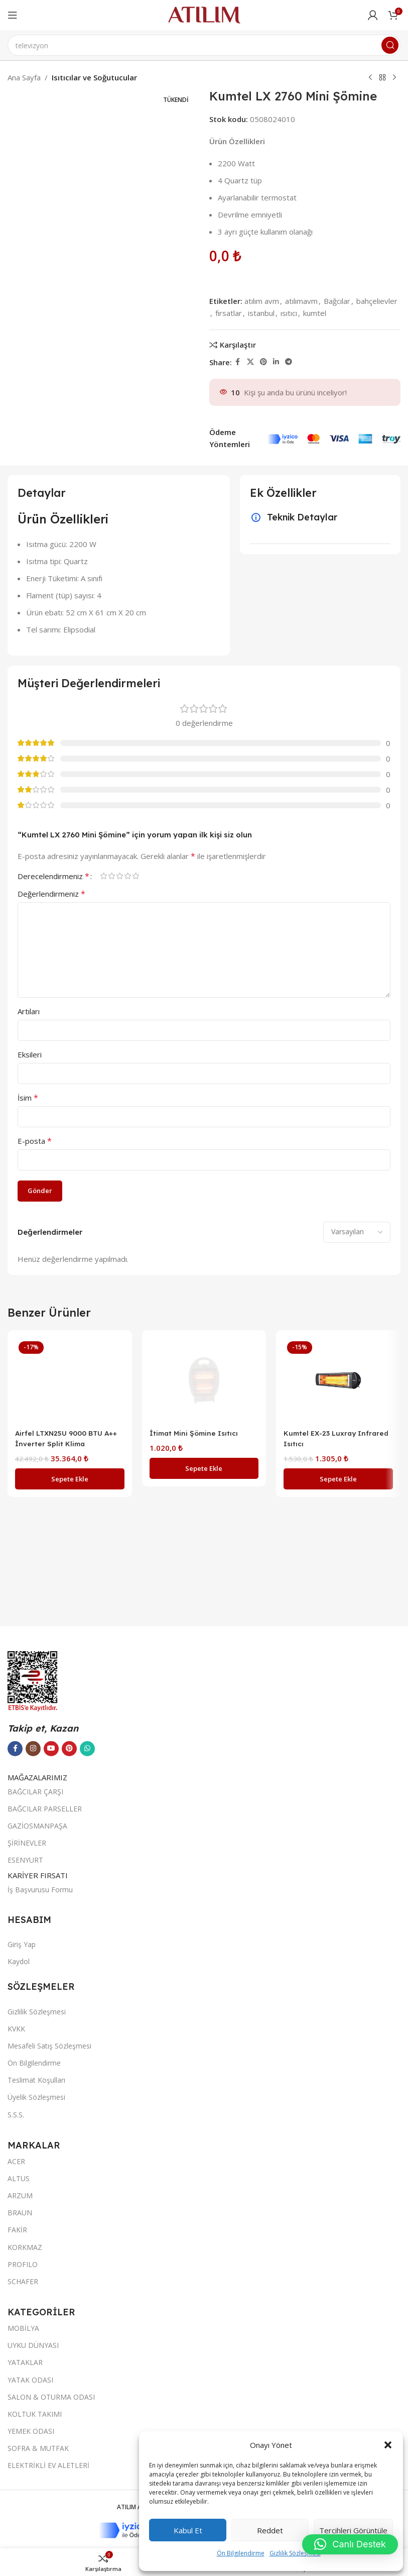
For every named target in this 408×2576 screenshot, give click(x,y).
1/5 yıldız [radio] (103, 876)
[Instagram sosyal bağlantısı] (33, 2337)
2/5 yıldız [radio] (111, 876)
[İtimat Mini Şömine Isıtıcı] (204, 1714)
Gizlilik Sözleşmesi (295, 2553)
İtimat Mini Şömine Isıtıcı (196, 2101)
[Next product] (394, 78)
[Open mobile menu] (13, 15)
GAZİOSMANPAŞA (37, 2415)
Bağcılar (337, 301)
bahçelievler (376, 301)
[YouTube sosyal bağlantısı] (51, 2337)
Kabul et (188, 2530)
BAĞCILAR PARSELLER (45, 2398)
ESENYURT (25, 2449)
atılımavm (301, 301)
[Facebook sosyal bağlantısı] (238, 362)
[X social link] (250, 362)
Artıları (29, 1011)
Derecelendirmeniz (53, 876)
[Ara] (204, 45)
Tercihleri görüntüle (353, 2530)
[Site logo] (204, 14)
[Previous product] (370, 78)
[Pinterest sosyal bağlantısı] (263, 362)
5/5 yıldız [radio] (135, 876)
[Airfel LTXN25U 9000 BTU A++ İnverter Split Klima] (69, 1714)
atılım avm (261, 301)
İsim (28, 1097)
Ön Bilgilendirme (240, 2553)
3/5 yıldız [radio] (119, 876)
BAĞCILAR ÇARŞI (35, 2381)
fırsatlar (228, 313)
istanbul (261, 313)
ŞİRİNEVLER (27, 2432)
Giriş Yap (22, 2534)
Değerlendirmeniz (51, 893)
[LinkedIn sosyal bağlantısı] (276, 362)
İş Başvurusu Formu (40, 2479)
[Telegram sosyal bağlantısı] (288, 362)
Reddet (270, 2530)
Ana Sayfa (24, 77)
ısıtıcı (289, 313)
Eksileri (30, 1054)
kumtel (314, 313)
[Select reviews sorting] (356, 1232)
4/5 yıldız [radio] (127, 876)
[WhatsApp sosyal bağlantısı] (87, 2337)
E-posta (35, 1140)
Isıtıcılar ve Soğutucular (94, 77)
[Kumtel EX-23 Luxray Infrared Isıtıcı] (338, 1380)
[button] (388, 2445)
